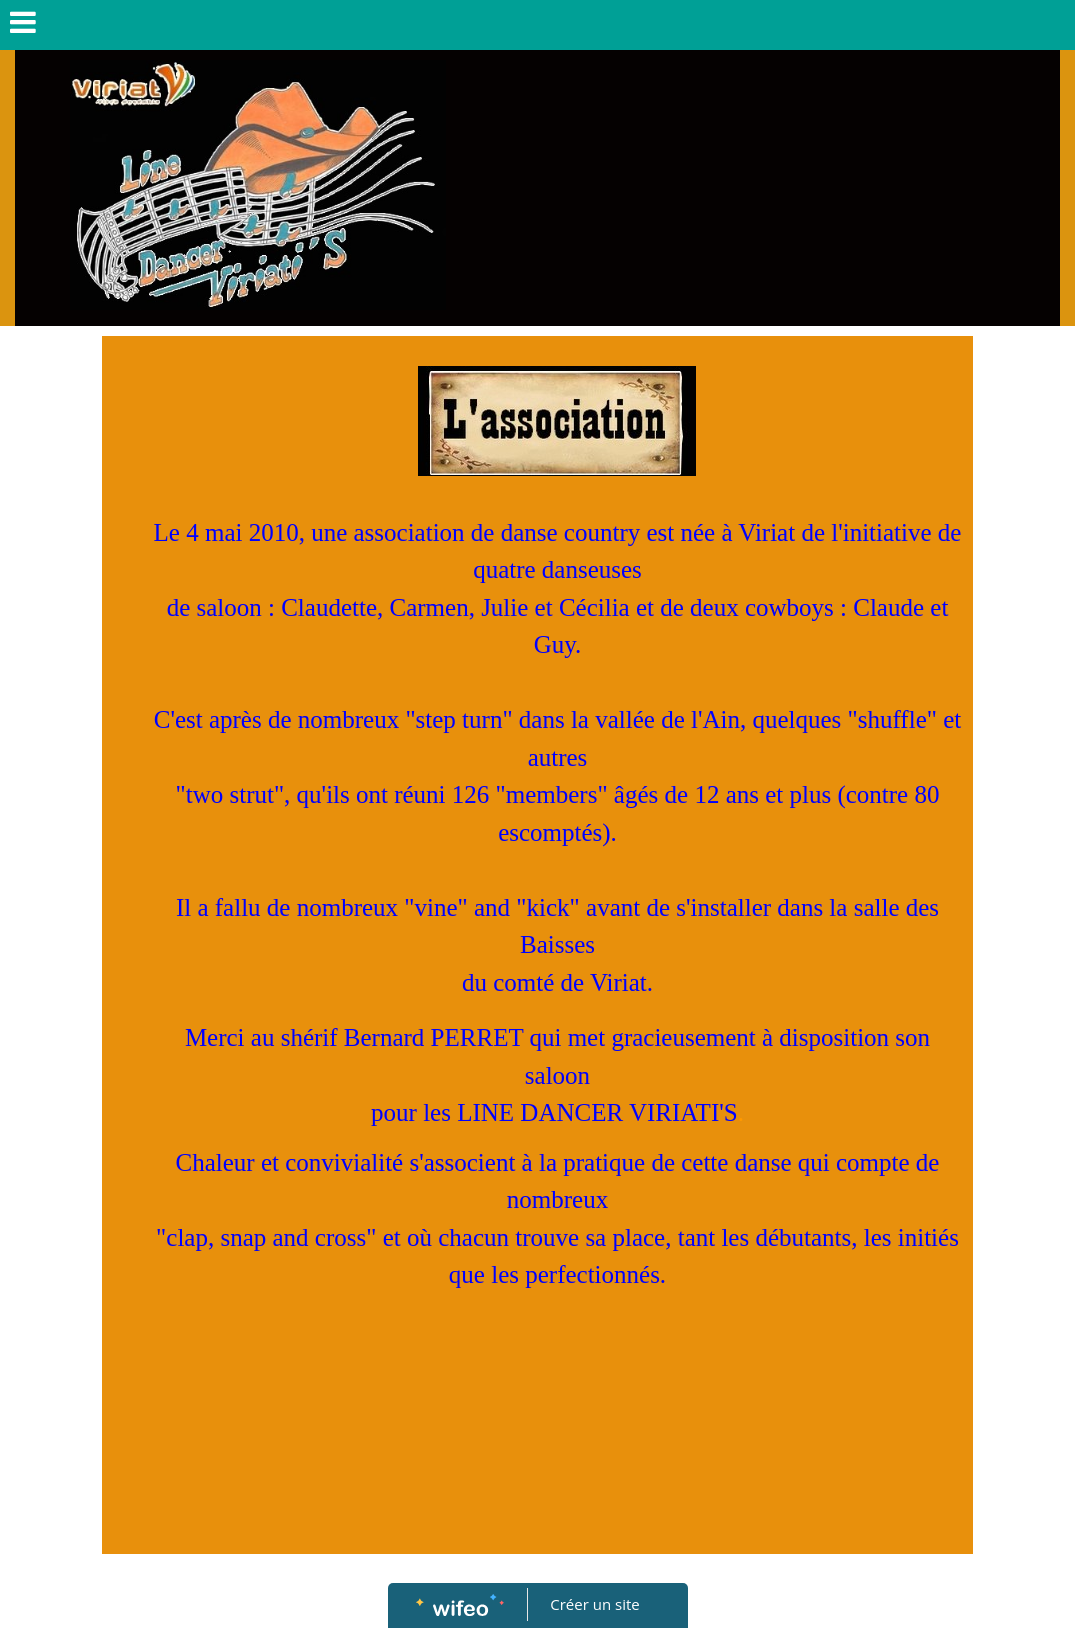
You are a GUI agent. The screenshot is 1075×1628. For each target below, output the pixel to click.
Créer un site (594, 1604)
